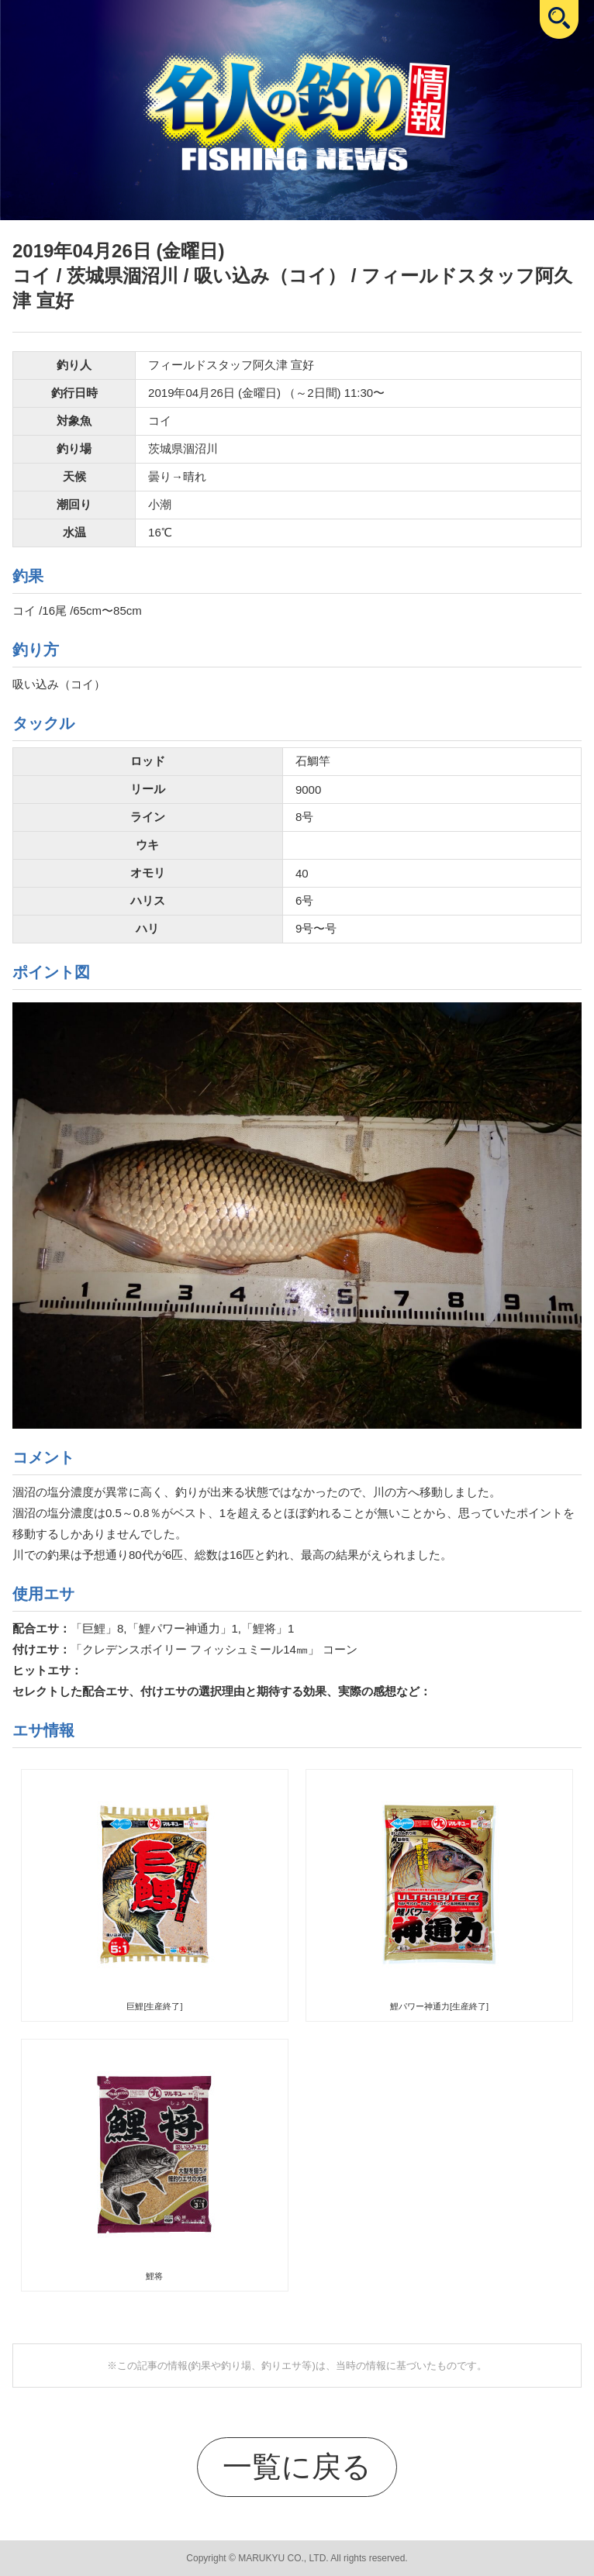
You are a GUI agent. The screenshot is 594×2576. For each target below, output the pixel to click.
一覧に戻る (297, 2466)
